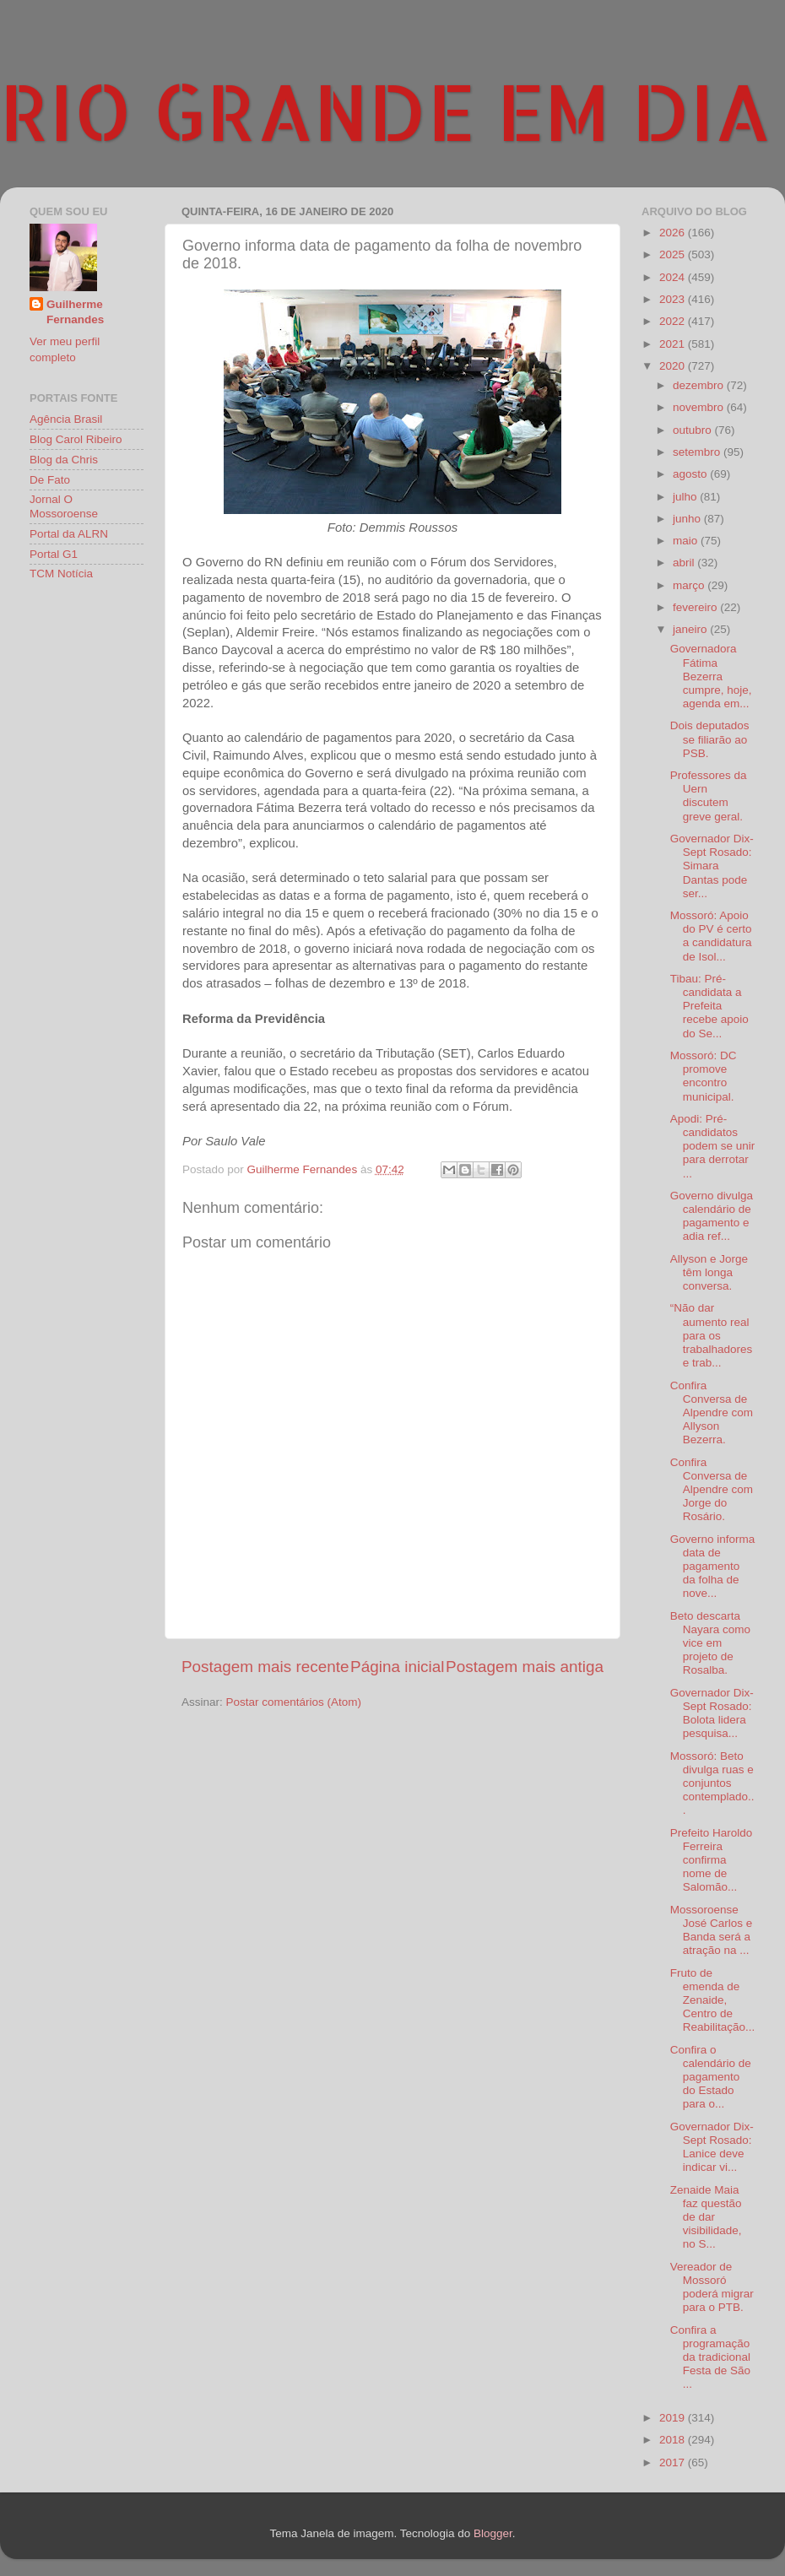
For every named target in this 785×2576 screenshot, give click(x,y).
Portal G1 (54, 554)
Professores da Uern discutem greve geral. (708, 796)
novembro (700, 407)
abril (685, 562)
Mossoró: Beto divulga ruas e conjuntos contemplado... (712, 1783)
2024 (673, 277)
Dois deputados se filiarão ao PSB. (710, 739)
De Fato (50, 480)
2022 (673, 321)
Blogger (493, 2533)
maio (687, 540)
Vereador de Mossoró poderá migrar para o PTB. (712, 2287)
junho (688, 518)
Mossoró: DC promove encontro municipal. (703, 1076)
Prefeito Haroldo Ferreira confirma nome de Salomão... (711, 1860)
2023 (673, 299)
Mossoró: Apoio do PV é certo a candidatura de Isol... (711, 936)
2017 (673, 2462)
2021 (673, 344)
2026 (673, 232)
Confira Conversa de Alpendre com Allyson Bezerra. (711, 1413)
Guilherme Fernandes (75, 312)
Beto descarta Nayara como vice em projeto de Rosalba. (710, 1643)
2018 (673, 2439)
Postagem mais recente (265, 1666)
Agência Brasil (66, 419)
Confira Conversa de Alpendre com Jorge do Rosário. (711, 1489)
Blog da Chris (64, 459)
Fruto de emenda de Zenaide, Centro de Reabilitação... (712, 2000)
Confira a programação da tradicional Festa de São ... (710, 2357)
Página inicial (397, 1666)
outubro (694, 430)
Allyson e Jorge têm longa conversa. (709, 1272)
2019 (673, 2417)
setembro (698, 452)
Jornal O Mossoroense (64, 506)
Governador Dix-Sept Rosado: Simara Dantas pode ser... (712, 866)
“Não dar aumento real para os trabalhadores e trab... (711, 1335)
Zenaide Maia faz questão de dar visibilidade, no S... (706, 2217)
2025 (673, 254)
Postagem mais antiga (525, 1666)
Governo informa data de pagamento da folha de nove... (712, 1566)
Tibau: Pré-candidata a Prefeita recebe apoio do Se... (709, 1006)
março (690, 585)
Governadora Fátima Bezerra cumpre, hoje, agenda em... (711, 676)
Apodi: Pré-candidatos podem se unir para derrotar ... (712, 1146)
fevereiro (696, 607)
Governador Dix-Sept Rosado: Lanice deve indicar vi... (712, 2147)
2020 (673, 366)
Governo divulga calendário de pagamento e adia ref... (711, 1216)
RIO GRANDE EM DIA (385, 110)
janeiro (691, 629)
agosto (691, 474)
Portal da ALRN (69, 534)
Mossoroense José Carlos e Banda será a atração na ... (711, 1930)
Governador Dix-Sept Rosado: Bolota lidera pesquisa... (712, 1713)
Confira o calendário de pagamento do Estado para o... (710, 2077)
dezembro (700, 385)
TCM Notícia (61, 573)
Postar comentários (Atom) (294, 1702)
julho (686, 496)
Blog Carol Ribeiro (76, 439)
